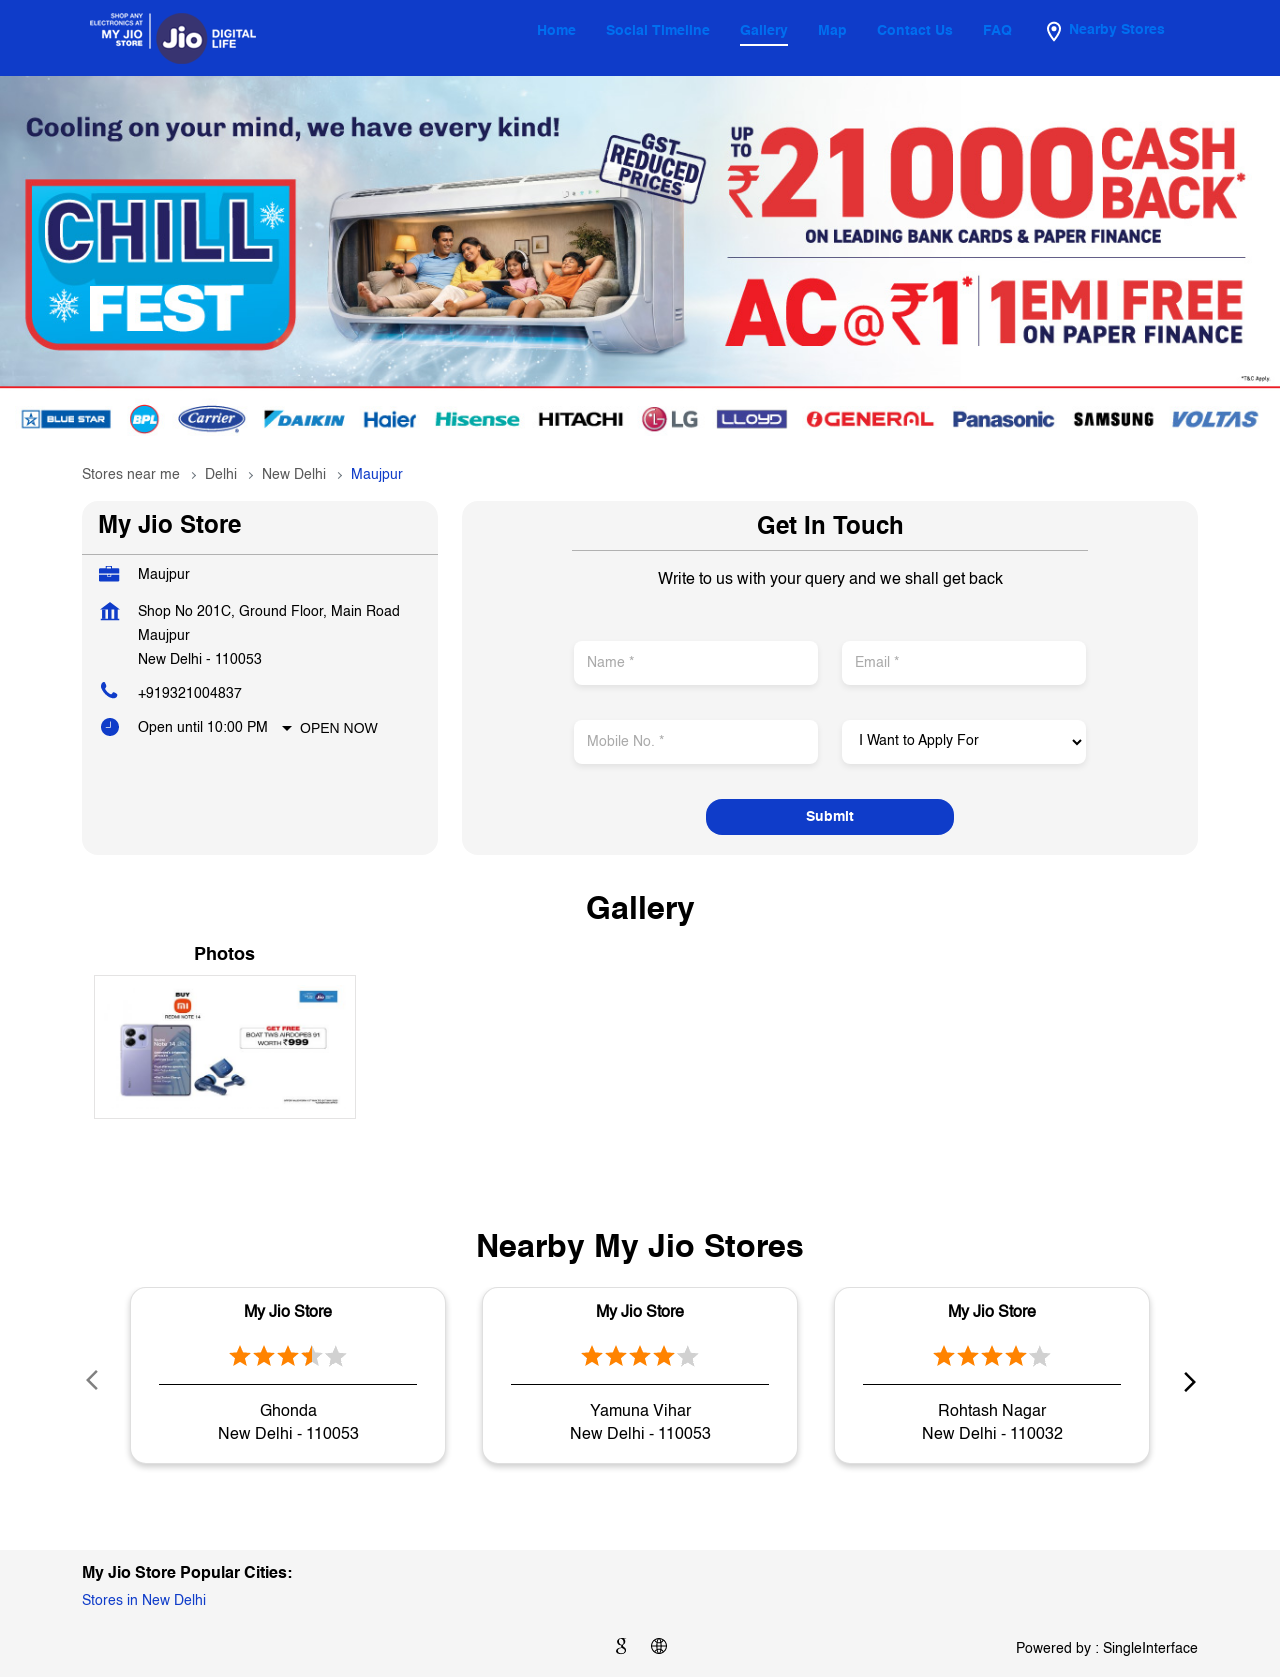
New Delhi (294, 475)
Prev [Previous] (94, 1380)
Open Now (339, 728)
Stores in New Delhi (144, 1601)
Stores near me (131, 475)
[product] (963, 742)
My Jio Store (288, 1313)
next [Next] (1186, 1380)
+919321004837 (190, 694)
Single (1150, 1649)
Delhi (221, 475)
